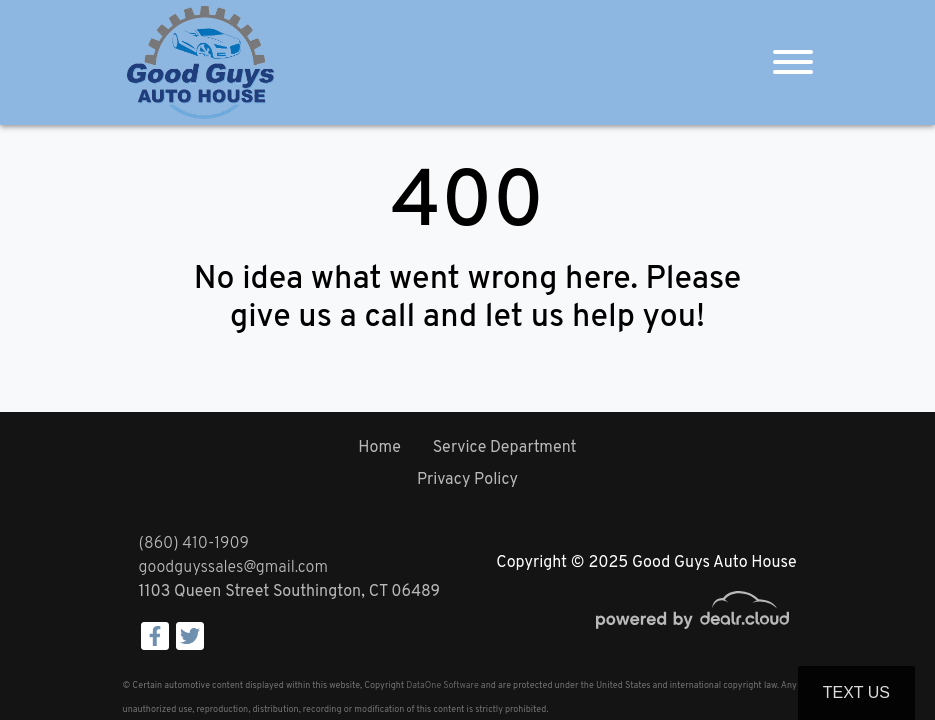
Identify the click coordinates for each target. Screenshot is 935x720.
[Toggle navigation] (793, 62)
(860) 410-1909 (194, 544)
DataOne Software (442, 685)
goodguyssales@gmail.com (233, 568)
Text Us (856, 692)
